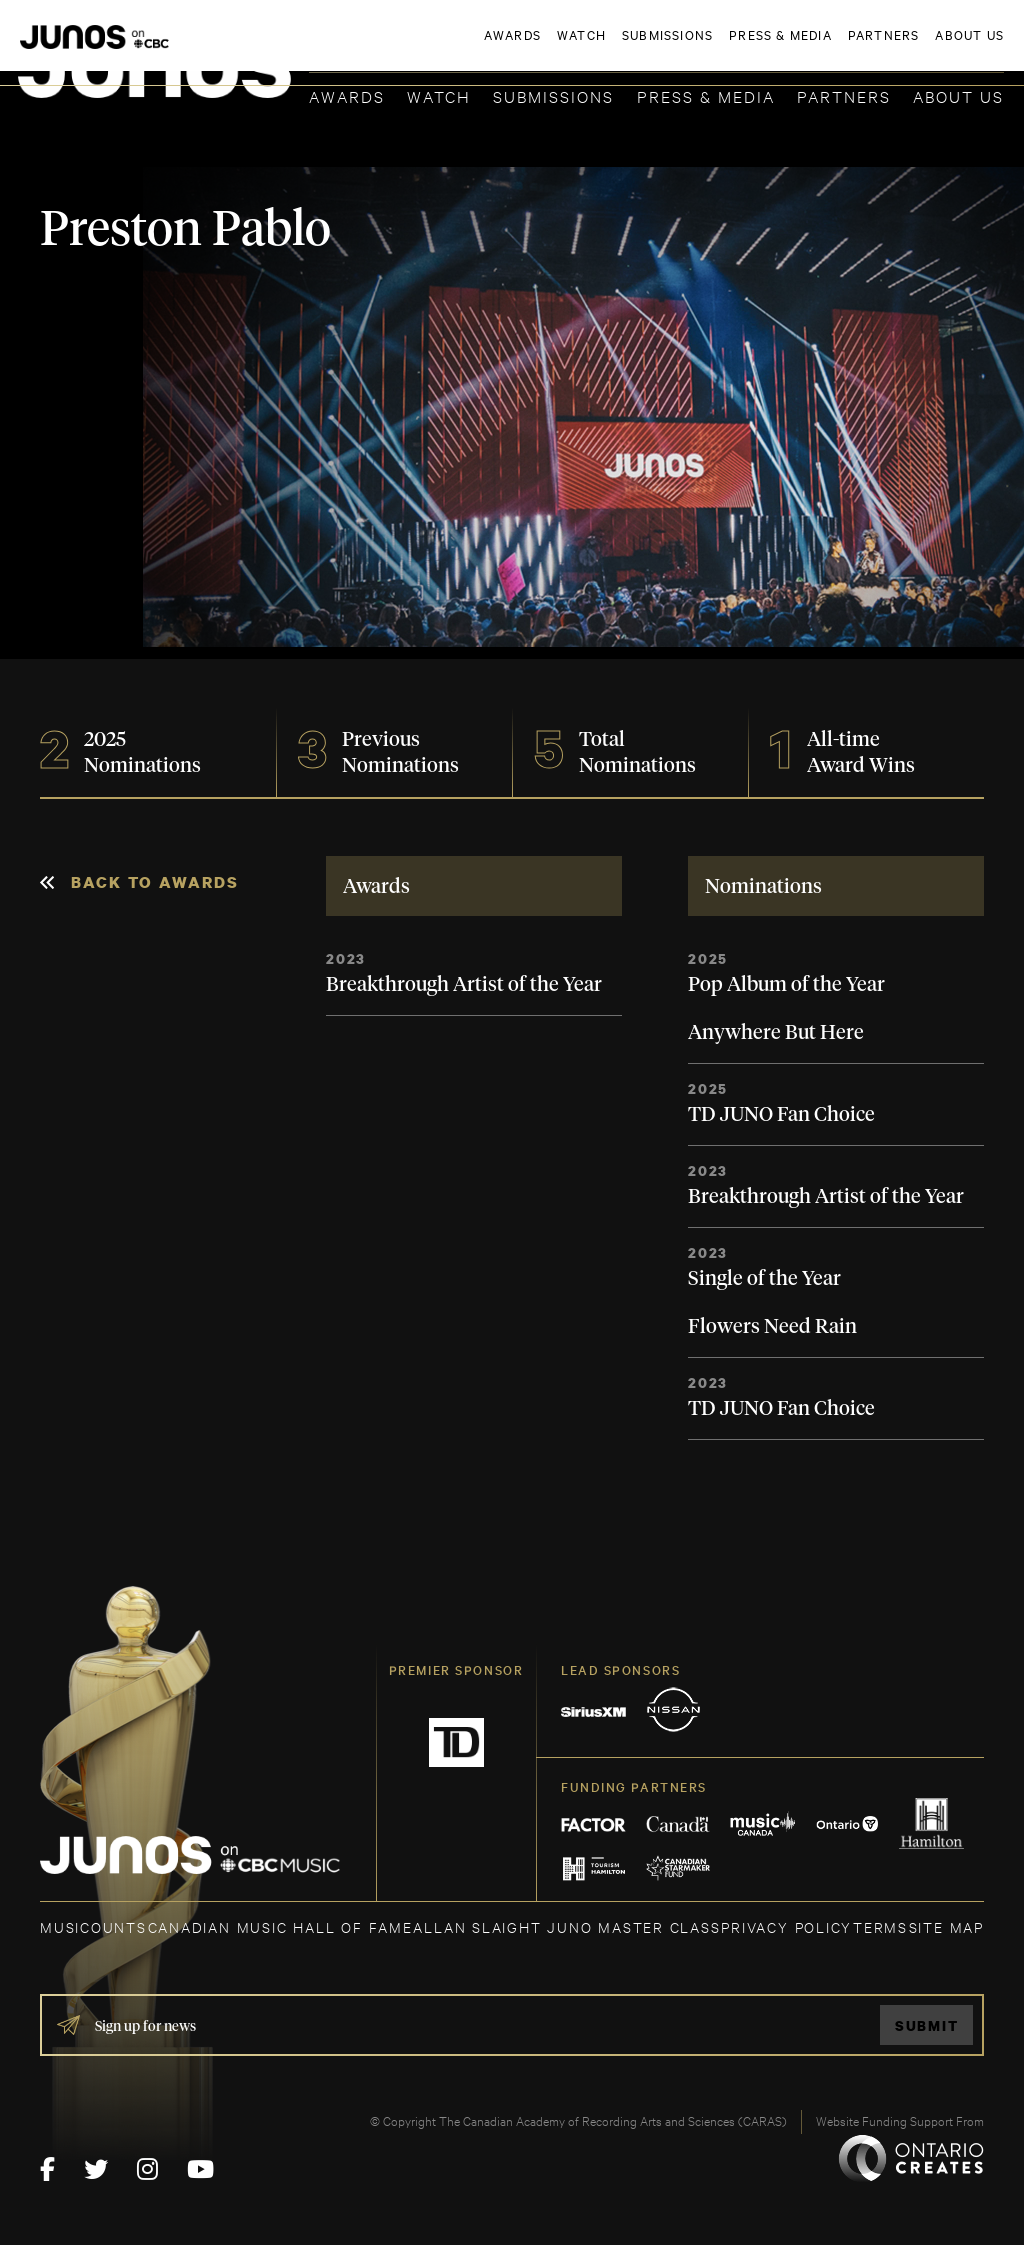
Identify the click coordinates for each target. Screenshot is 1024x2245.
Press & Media (706, 95)
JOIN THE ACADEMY (725, 47)
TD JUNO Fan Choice (781, 1115)
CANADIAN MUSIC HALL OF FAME (280, 1926)
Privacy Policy (786, 1926)
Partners (844, 95)
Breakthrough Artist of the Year (464, 985)
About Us (958, 95)
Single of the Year (764, 1279)
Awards (347, 95)
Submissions (553, 95)
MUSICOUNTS (93, 1926)
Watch (439, 95)
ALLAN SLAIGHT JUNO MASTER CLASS (566, 1926)
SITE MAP (946, 1926)
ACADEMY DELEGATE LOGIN (909, 47)
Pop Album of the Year (786, 985)
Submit (927, 2025)
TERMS (880, 1926)
